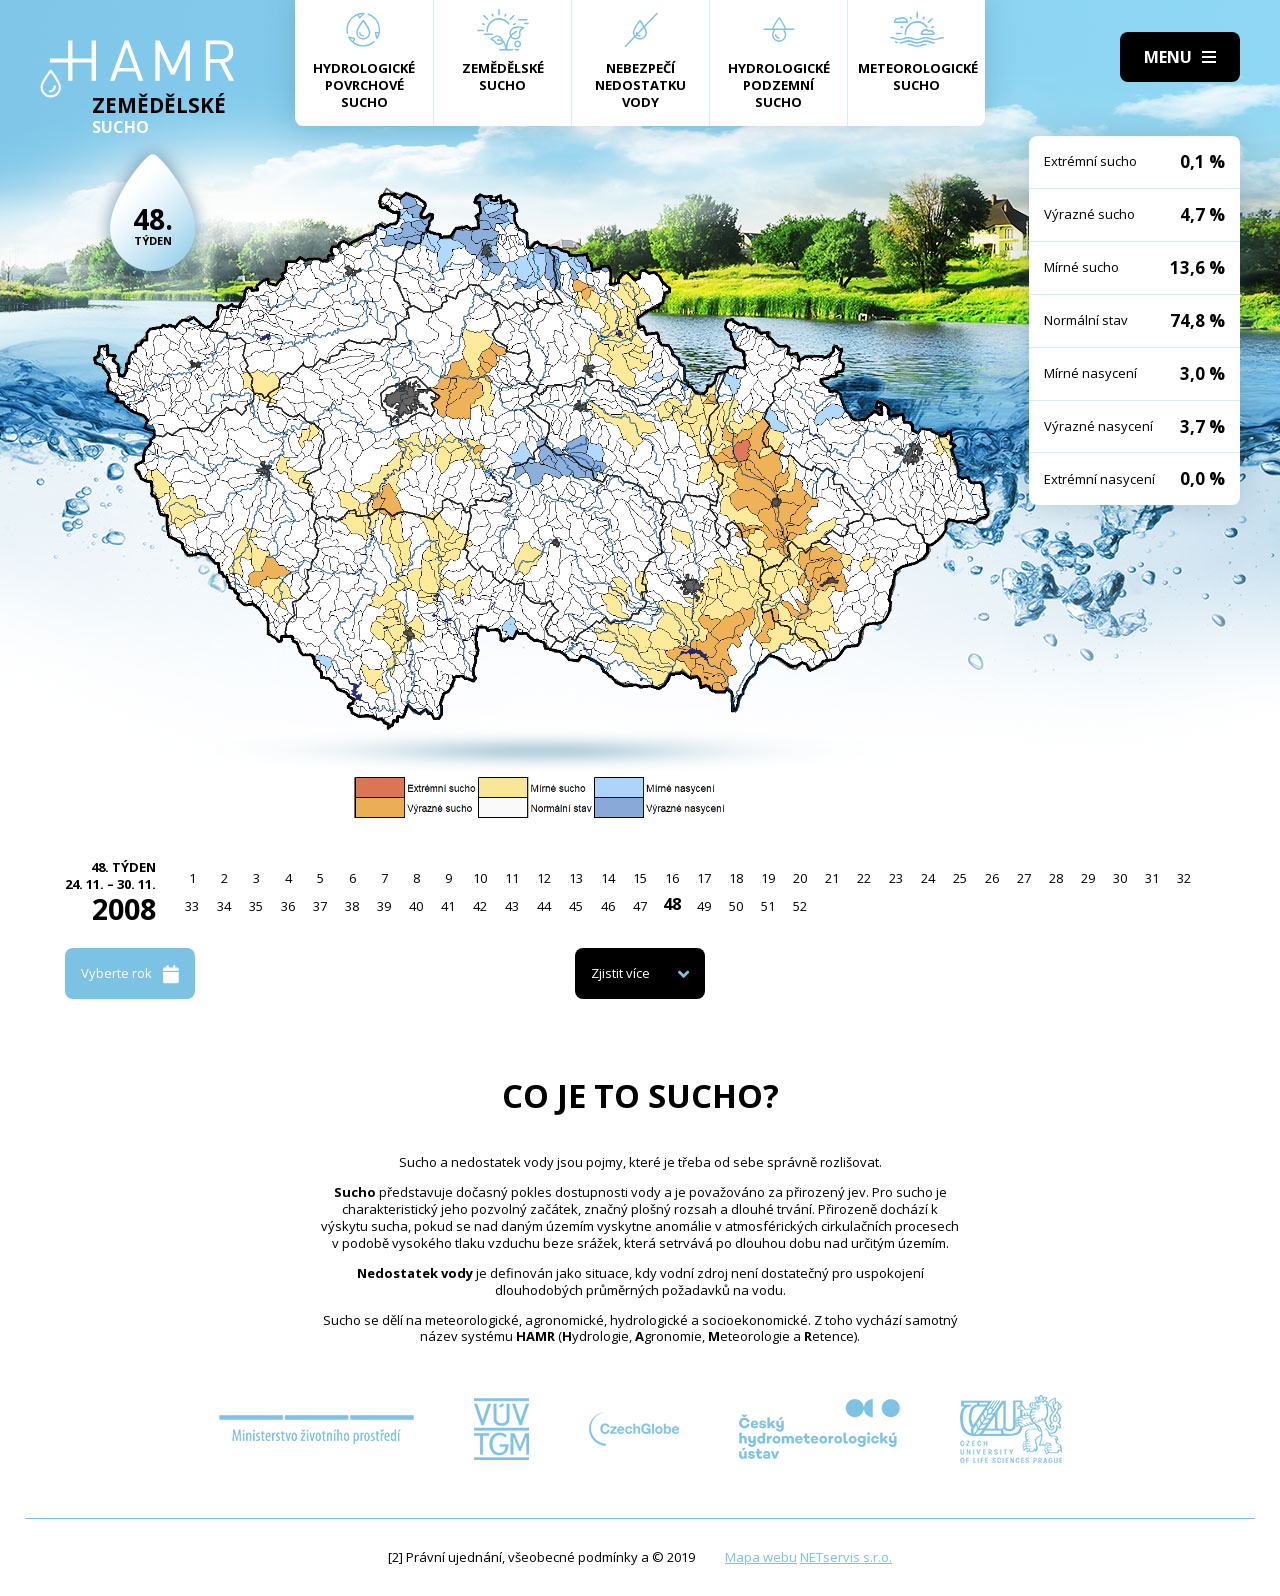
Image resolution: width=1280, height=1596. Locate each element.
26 (992, 878)
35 (256, 906)
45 (576, 906)
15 (640, 878)
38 (352, 906)
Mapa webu (761, 1557)
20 (800, 878)
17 (704, 878)
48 (672, 904)
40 (416, 906)
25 (960, 878)
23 (896, 878)
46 (608, 906)
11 (512, 878)
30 (1120, 878)
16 (672, 878)
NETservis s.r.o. (846, 1557)
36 (288, 906)
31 (1152, 878)
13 (576, 878)
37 (320, 906)
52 (800, 906)
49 (704, 906)
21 (832, 878)
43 (512, 906)
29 (1088, 878)
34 (224, 906)
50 (736, 906)
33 (192, 906)
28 (1056, 878)
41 (448, 906)
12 (544, 878)
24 (928, 878)
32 (1184, 878)
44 (544, 906)
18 (736, 878)
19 (768, 878)
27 (1024, 878)
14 (608, 878)
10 (480, 878)
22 (864, 878)
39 (384, 906)
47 (640, 906)
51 (768, 906)
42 (480, 906)
